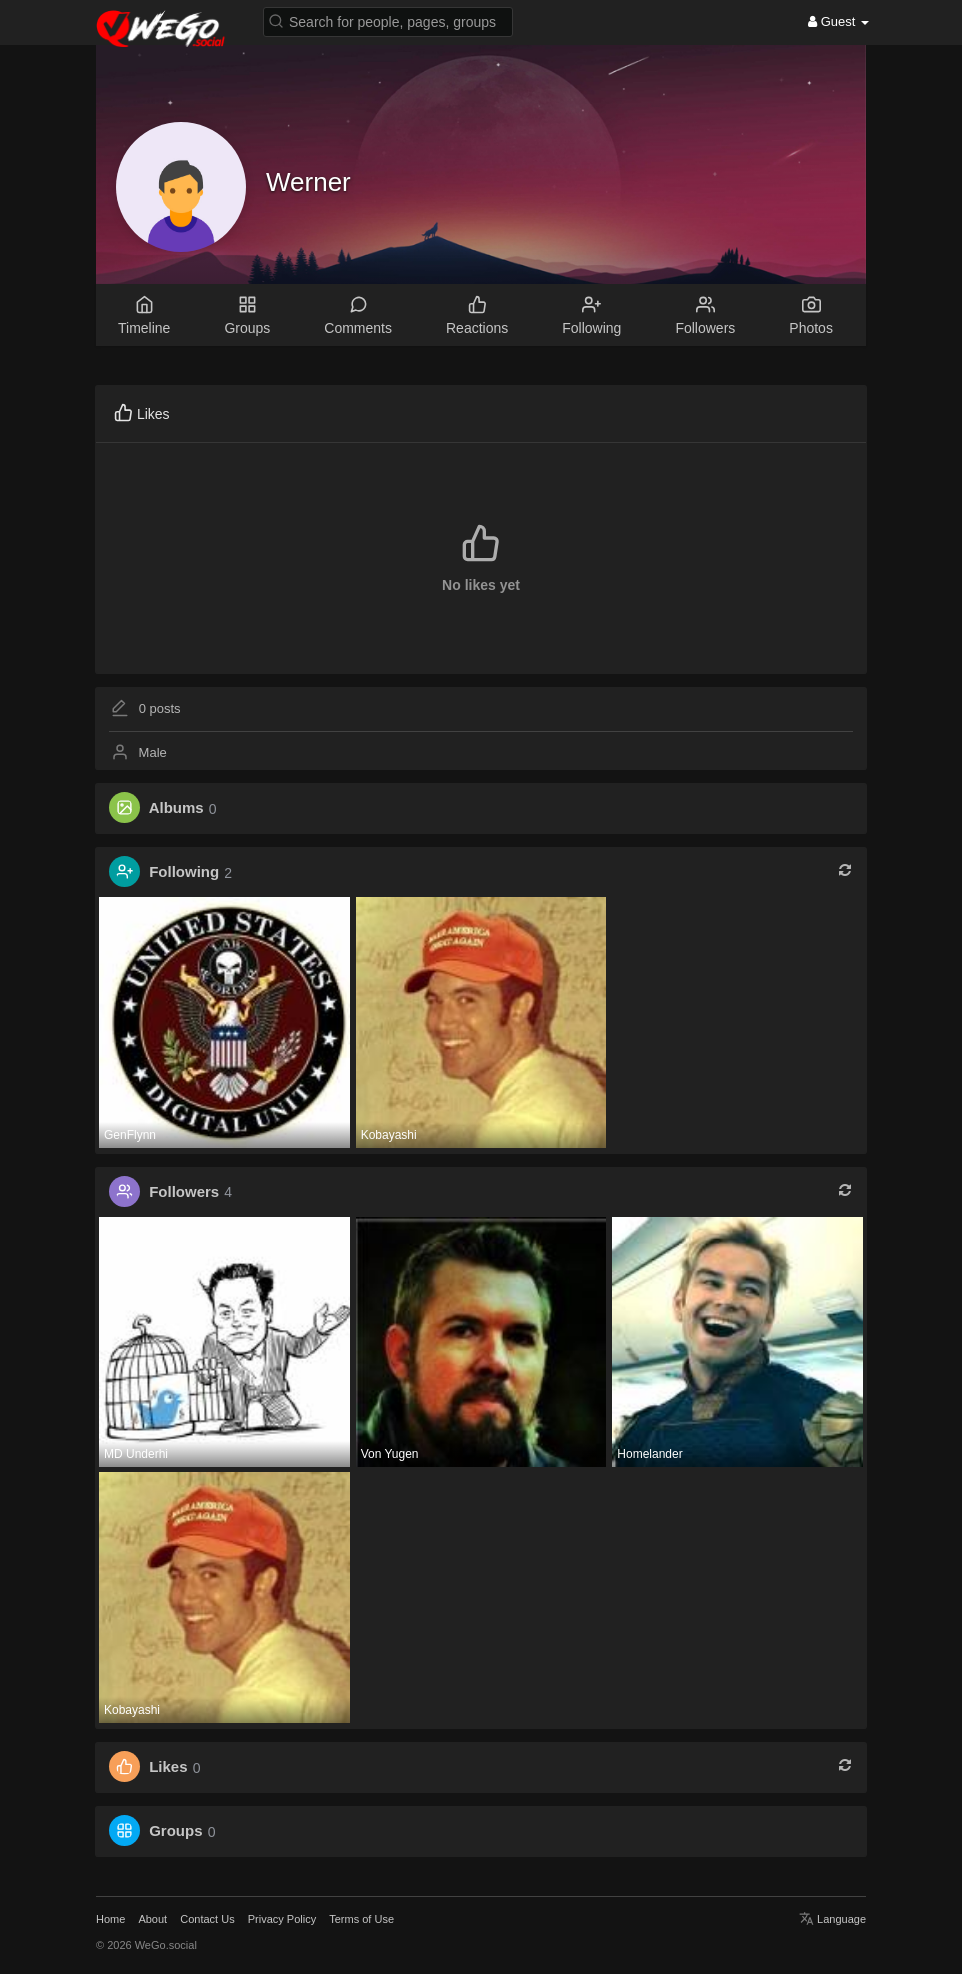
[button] (388, 20)
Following (184, 872)
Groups (175, 1831)
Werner (308, 182)
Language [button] (832, 1919)
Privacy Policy (282, 1919)
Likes (168, 1767)
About (152, 1919)
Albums (176, 808)
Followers (184, 1191)
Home (110, 1919)
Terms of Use (361, 1919)
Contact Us (207, 1919)
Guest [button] (838, 21)
